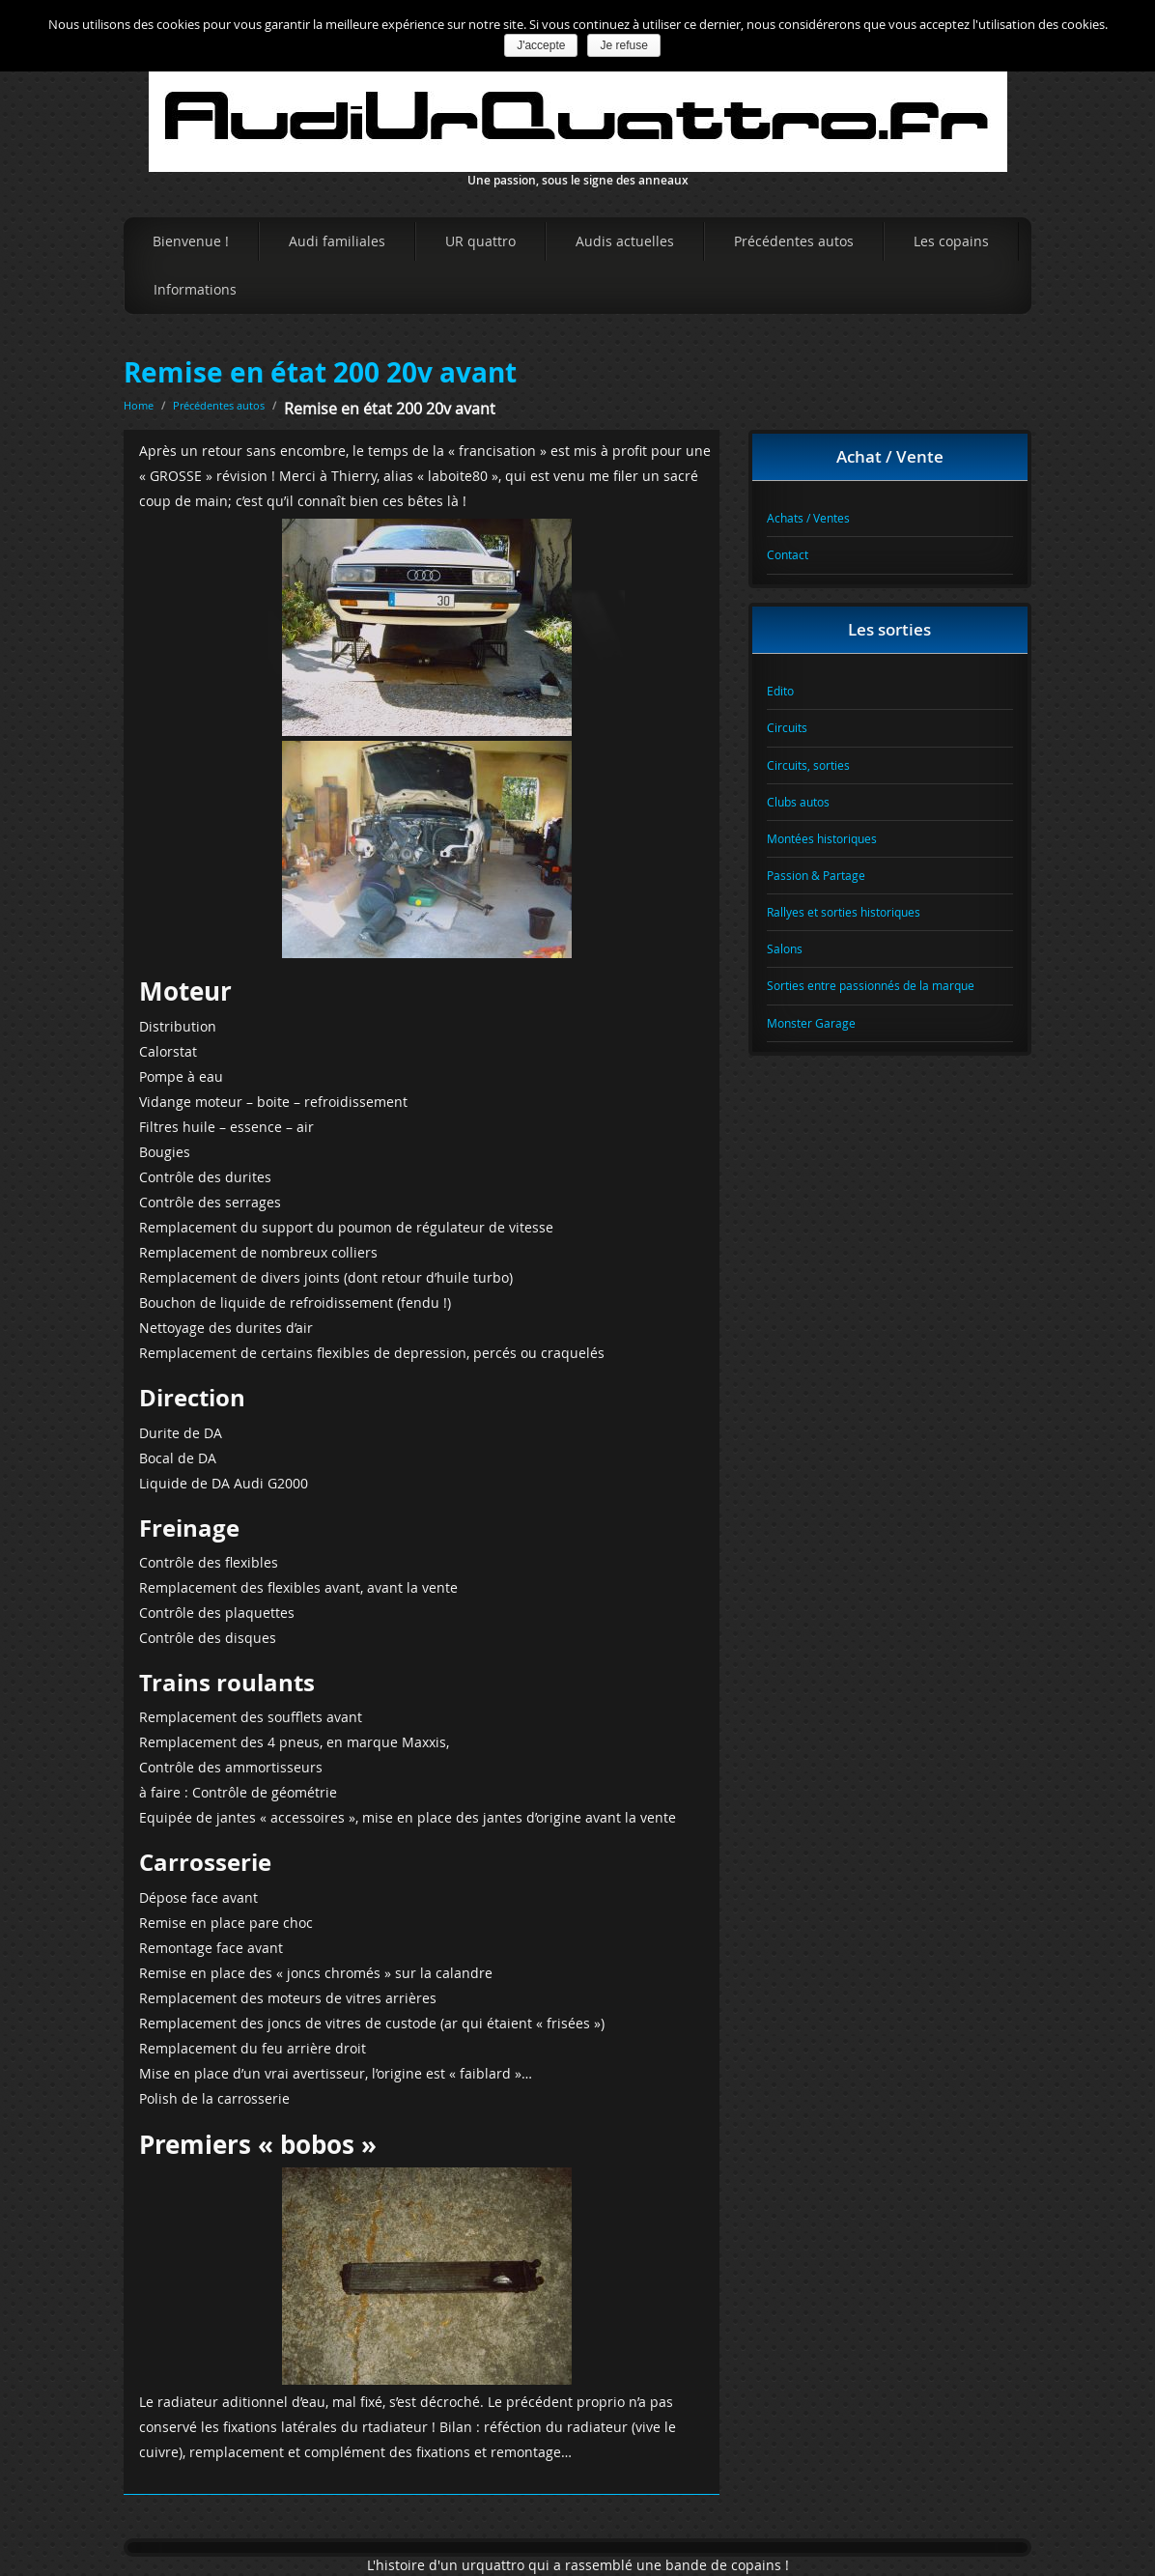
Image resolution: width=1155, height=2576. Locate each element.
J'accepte (541, 45)
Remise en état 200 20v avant (320, 372)
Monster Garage (811, 1023)
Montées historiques (822, 838)
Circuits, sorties (808, 765)
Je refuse (623, 45)
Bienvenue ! (191, 241)
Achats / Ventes (808, 517)
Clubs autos (798, 801)
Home (139, 405)
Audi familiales (337, 241)
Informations (195, 289)
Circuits (787, 727)
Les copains (951, 241)
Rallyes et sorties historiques (843, 912)
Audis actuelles (625, 241)
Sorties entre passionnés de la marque (870, 985)
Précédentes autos (794, 241)
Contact (787, 554)
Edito (780, 690)
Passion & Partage (816, 875)
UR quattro (480, 241)
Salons (785, 948)
